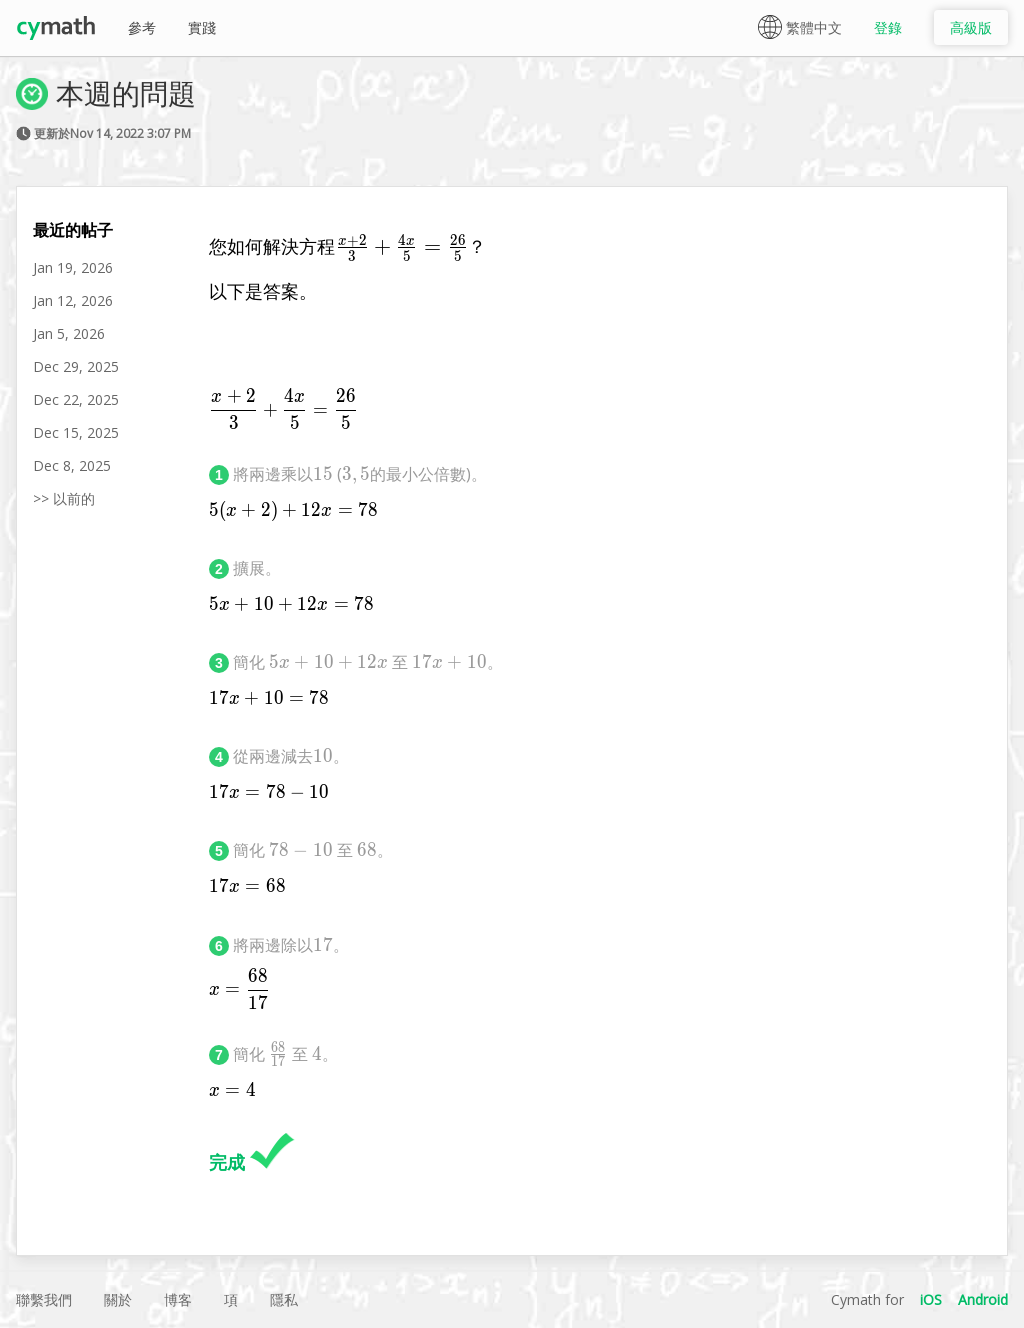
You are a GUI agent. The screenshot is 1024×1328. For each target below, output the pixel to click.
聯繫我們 (44, 1299)
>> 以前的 (64, 498)
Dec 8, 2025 (72, 465)
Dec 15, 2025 (76, 432)
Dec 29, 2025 (76, 366)
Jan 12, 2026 (73, 300)
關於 (118, 1299)
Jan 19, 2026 (73, 267)
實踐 (202, 27)
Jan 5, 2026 (69, 333)
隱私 (284, 1299)
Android (983, 1299)
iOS (931, 1299)
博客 (178, 1299)
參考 (142, 27)
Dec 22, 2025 (76, 399)
